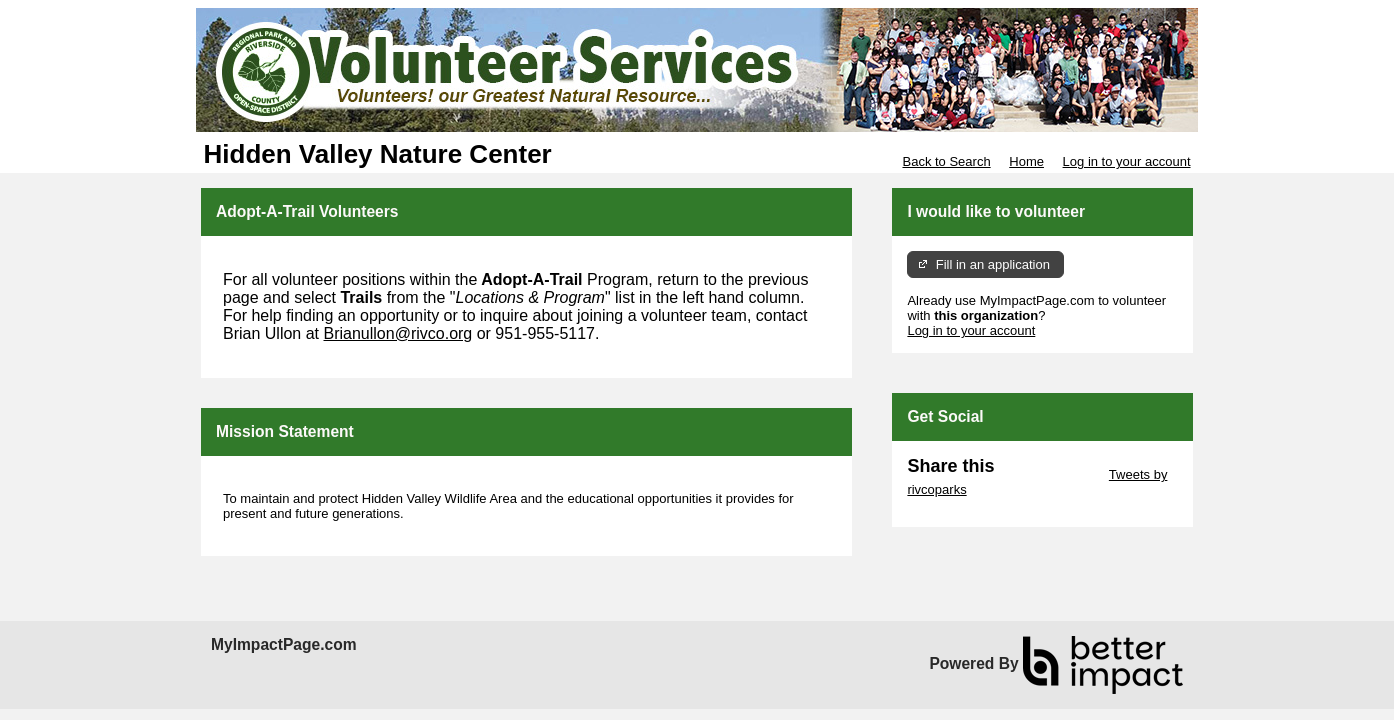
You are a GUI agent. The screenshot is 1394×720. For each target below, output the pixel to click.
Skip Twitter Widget (1049, 474)
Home (1026, 161)
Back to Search (946, 161)
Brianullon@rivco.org (398, 333)
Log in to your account (1127, 161)
